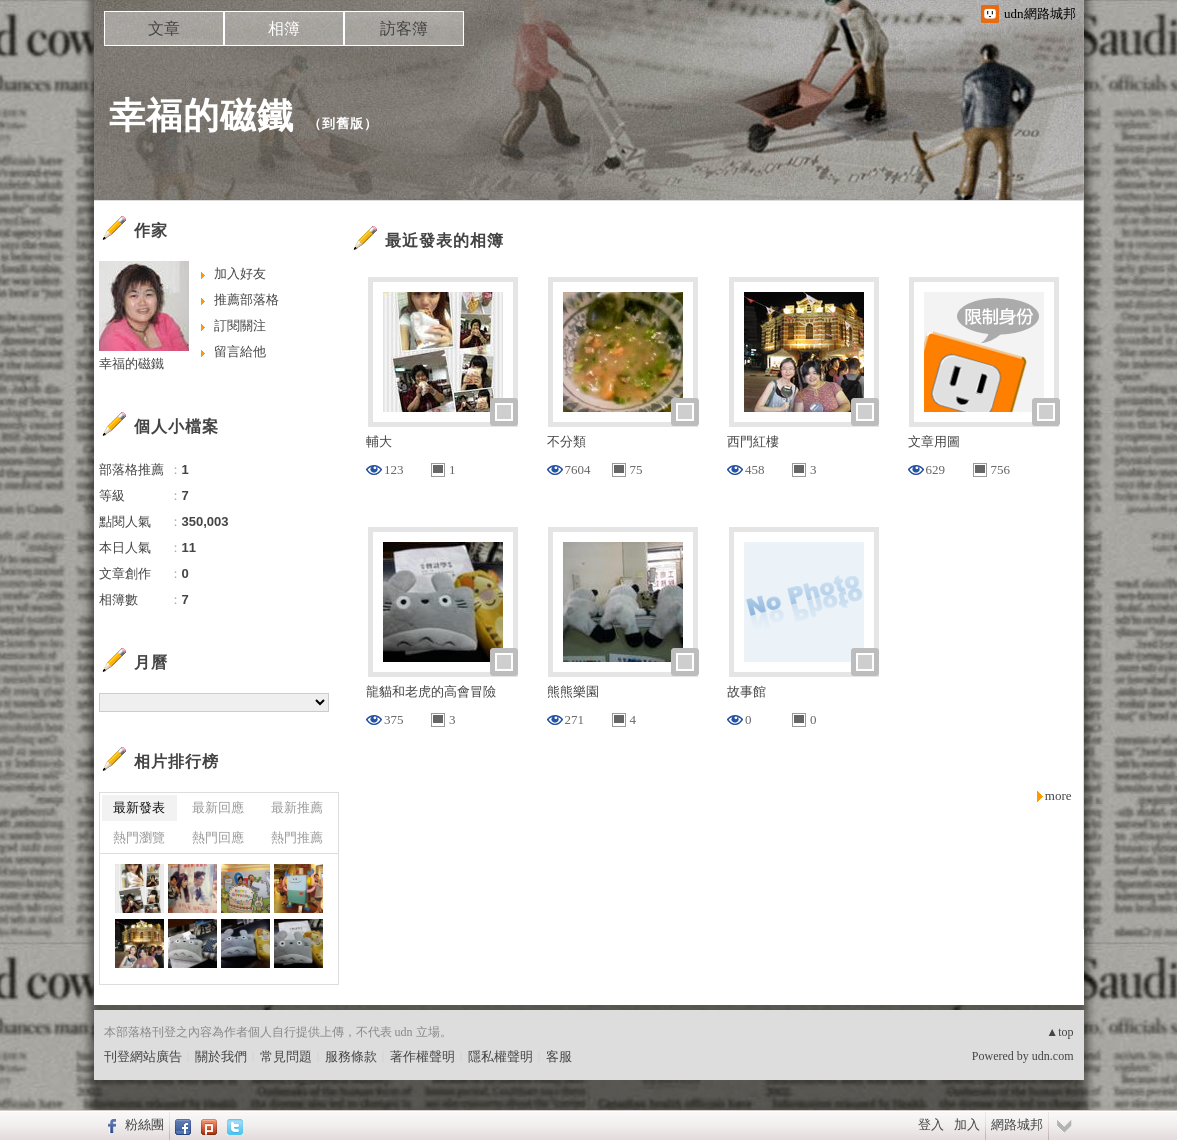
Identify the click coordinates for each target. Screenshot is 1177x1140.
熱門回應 (218, 837)
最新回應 (218, 807)
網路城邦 (1017, 1124)
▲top (1059, 1032)
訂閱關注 (240, 325)
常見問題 (286, 1056)
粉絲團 (144, 1124)
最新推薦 (297, 807)
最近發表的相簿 (444, 240)
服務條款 (351, 1056)
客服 (559, 1056)
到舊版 (343, 123)
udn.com (1053, 1056)
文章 (164, 28)
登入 (931, 1124)
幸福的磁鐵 (201, 115)
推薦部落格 (246, 299)
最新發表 (139, 807)
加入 (967, 1124)
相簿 (284, 28)
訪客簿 (404, 28)
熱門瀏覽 (139, 837)
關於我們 (221, 1056)
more (1058, 795)
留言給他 (240, 351)
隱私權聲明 (500, 1056)
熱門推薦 (297, 837)
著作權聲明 (422, 1056)
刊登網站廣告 (143, 1056)
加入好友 (240, 273)
